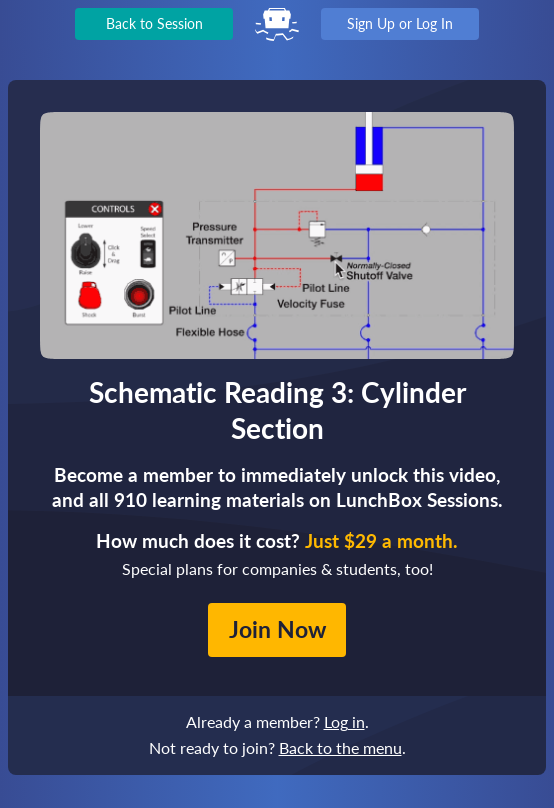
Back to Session (154, 23)
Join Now (277, 629)
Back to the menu (340, 747)
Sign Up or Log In (400, 23)
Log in (344, 721)
